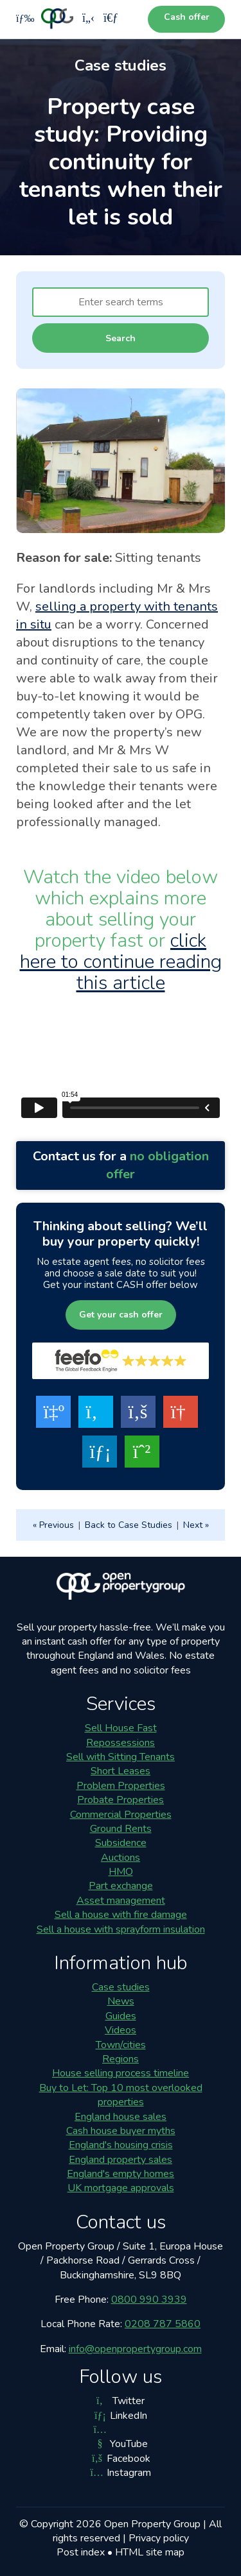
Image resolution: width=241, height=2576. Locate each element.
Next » (196, 1525)
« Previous (53, 1525)
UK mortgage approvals (120, 2188)
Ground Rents (121, 1829)
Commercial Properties (121, 1815)
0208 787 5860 (163, 2324)
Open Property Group (152, 2524)
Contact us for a (121, 1165)
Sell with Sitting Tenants (120, 1757)
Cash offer (187, 17)
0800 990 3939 (149, 2299)
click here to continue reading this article (121, 962)
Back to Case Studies (128, 1525)
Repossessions (120, 1743)
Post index (81, 2552)
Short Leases (120, 1771)
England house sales (120, 2117)
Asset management (120, 1901)
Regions (120, 2059)
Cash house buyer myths (120, 2131)
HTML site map (149, 2552)
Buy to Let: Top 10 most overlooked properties (120, 2095)
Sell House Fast (121, 1728)
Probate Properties (120, 1800)
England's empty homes (120, 2174)
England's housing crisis (121, 2145)
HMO (121, 1872)
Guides (120, 2016)
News (120, 2001)
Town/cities (121, 2045)
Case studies (121, 1987)
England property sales (120, 2160)
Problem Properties (120, 1786)
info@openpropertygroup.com (135, 2349)
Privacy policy (159, 2538)
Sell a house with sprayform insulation (121, 1929)
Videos (120, 2030)
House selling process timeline (120, 2073)
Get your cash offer (121, 1315)
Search (120, 338)
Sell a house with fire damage (121, 1915)
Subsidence (121, 1843)
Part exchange (121, 1886)
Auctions (120, 1858)
